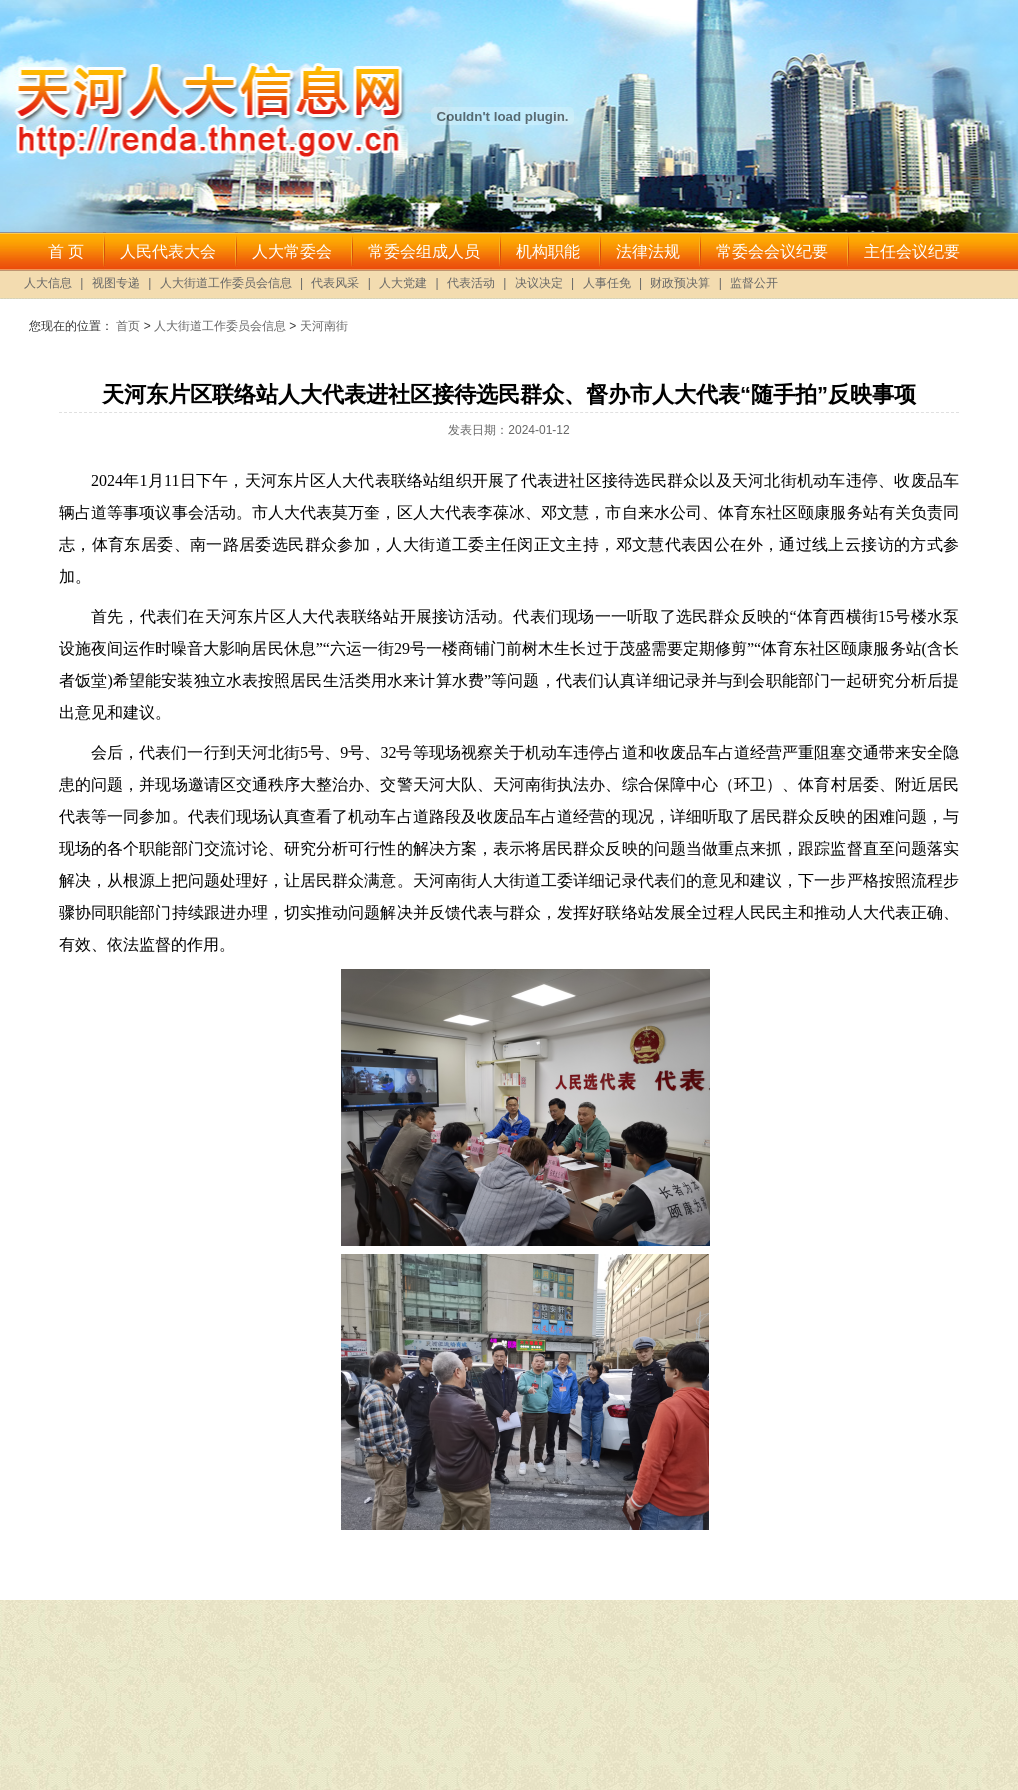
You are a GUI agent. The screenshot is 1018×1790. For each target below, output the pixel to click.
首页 (128, 326)
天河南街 (324, 326)
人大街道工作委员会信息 (220, 326)
